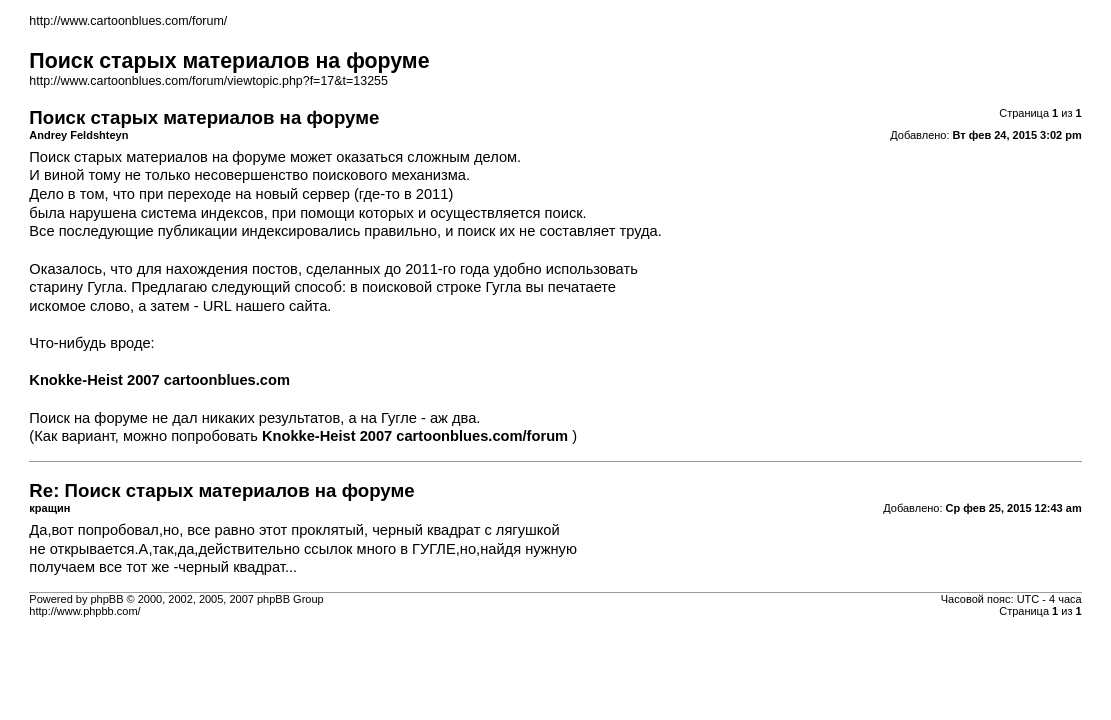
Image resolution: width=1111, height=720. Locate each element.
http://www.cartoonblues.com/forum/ (128, 21)
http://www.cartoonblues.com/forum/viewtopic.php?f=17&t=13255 (208, 81)
